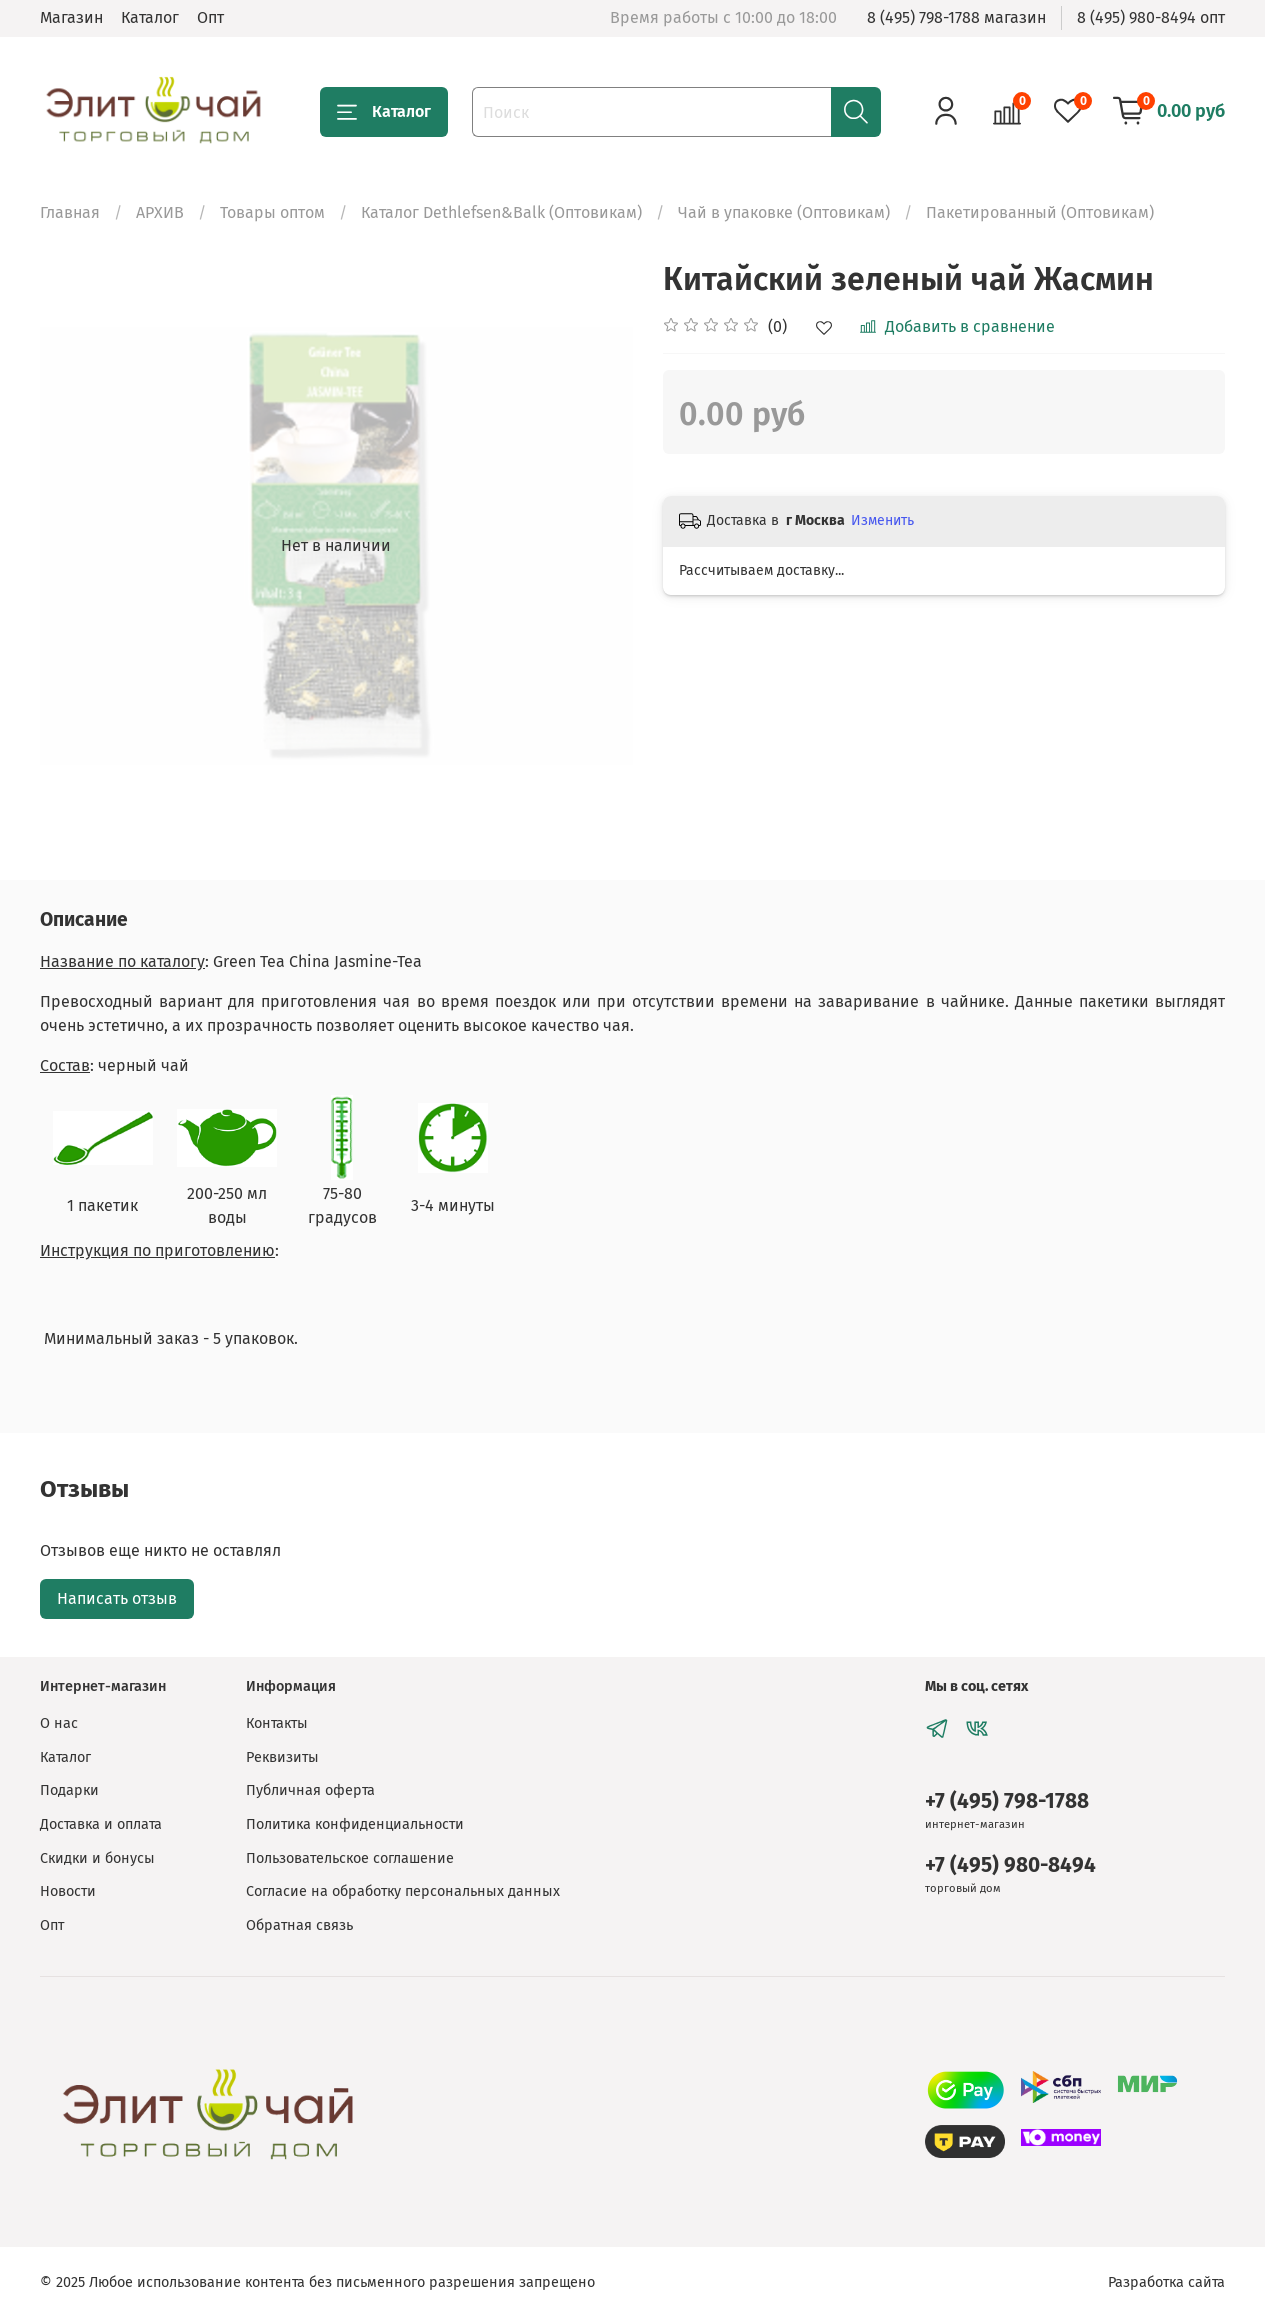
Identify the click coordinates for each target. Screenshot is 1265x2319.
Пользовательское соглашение (350, 1858)
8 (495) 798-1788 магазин (956, 17)
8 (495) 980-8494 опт (1151, 17)
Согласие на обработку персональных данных (403, 1891)
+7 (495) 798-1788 (1007, 1801)
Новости (68, 1891)
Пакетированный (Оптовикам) (1040, 212)
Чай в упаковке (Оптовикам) (784, 212)
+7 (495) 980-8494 (1010, 1865)
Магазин (71, 17)
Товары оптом (272, 212)
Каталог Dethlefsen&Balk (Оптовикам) (501, 212)
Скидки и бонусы (97, 1858)
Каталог (150, 17)
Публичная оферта (310, 1790)
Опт (210, 17)
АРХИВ (160, 212)
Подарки (69, 1790)
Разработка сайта (1166, 2282)
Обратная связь (299, 1925)
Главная (70, 212)
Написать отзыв (117, 1598)
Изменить (882, 520)
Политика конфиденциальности (355, 1824)
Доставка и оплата (101, 1824)
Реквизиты (282, 1757)
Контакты (277, 1723)
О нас (59, 1723)
